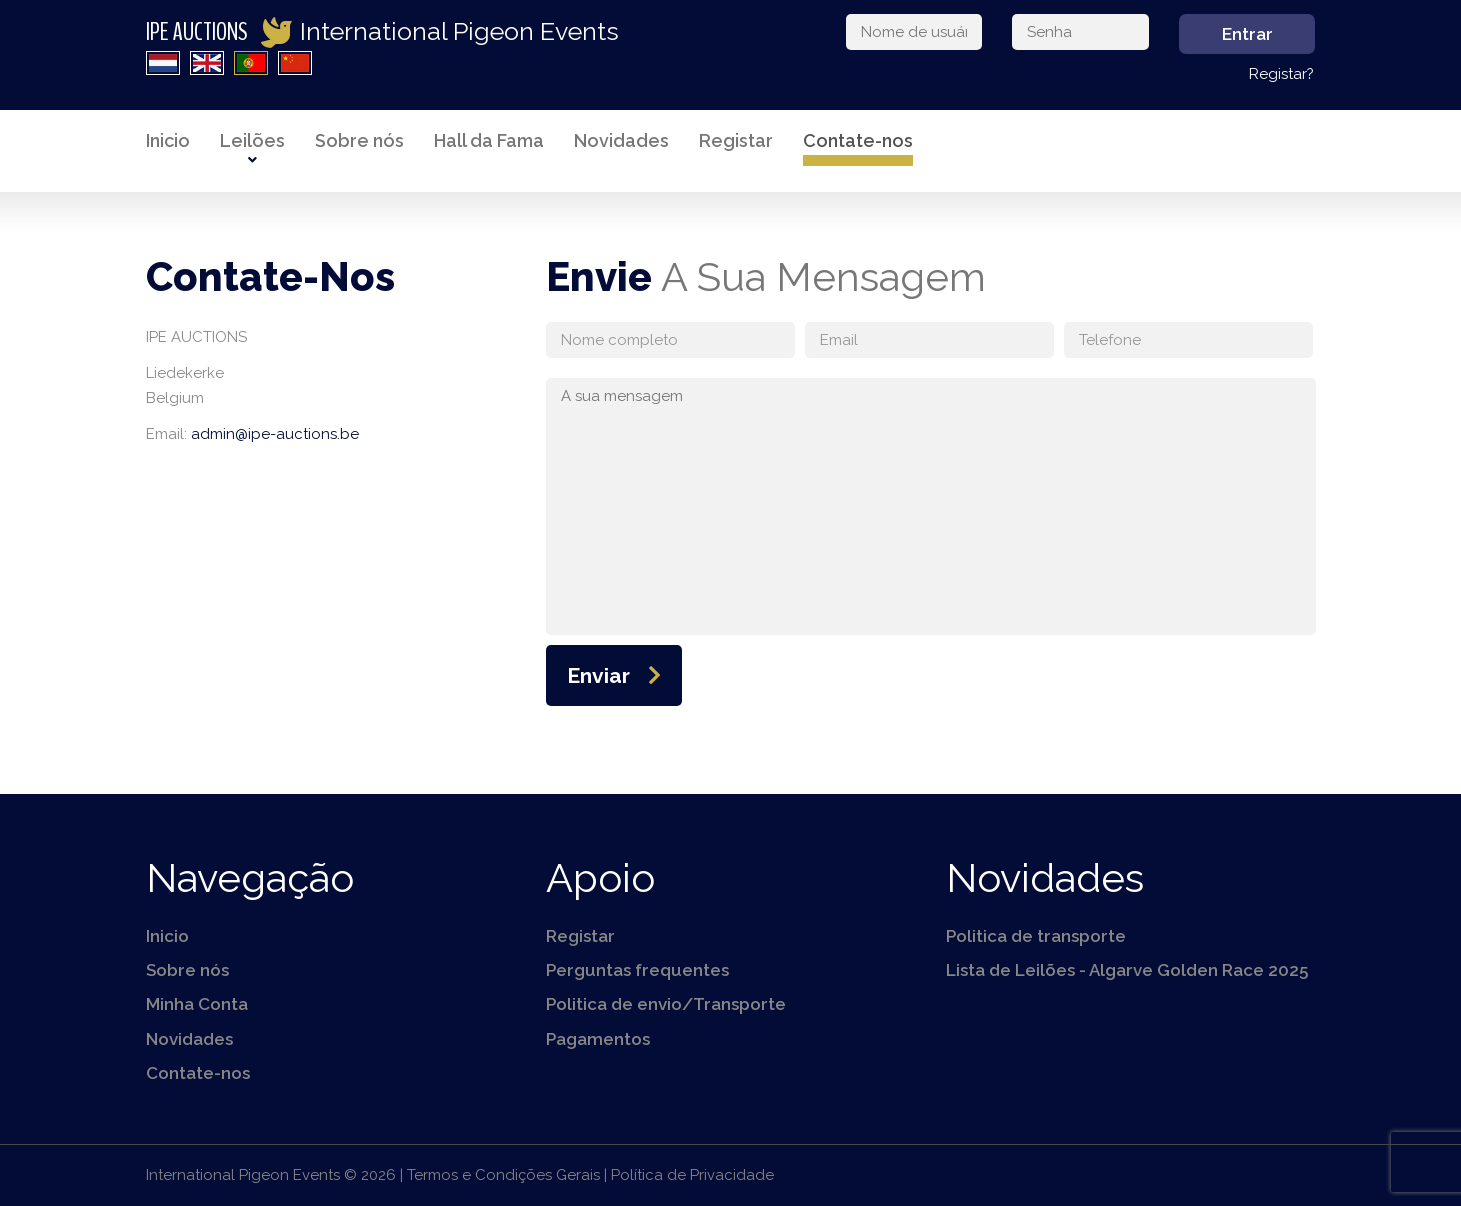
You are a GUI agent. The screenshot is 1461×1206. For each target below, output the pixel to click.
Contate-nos (858, 140)
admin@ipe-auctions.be (275, 434)
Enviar (598, 675)
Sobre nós (359, 140)
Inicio (168, 140)
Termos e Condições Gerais (503, 1175)
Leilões (252, 140)
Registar (736, 140)
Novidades (621, 140)
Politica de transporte (1036, 936)
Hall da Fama (489, 140)
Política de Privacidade (692, 1175)
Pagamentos (598, 1039)
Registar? (1281, 74)
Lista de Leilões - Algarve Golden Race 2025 (1127, 970)
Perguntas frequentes (637, 970)
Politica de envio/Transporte (666, 1004)
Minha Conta (197, 1004)
